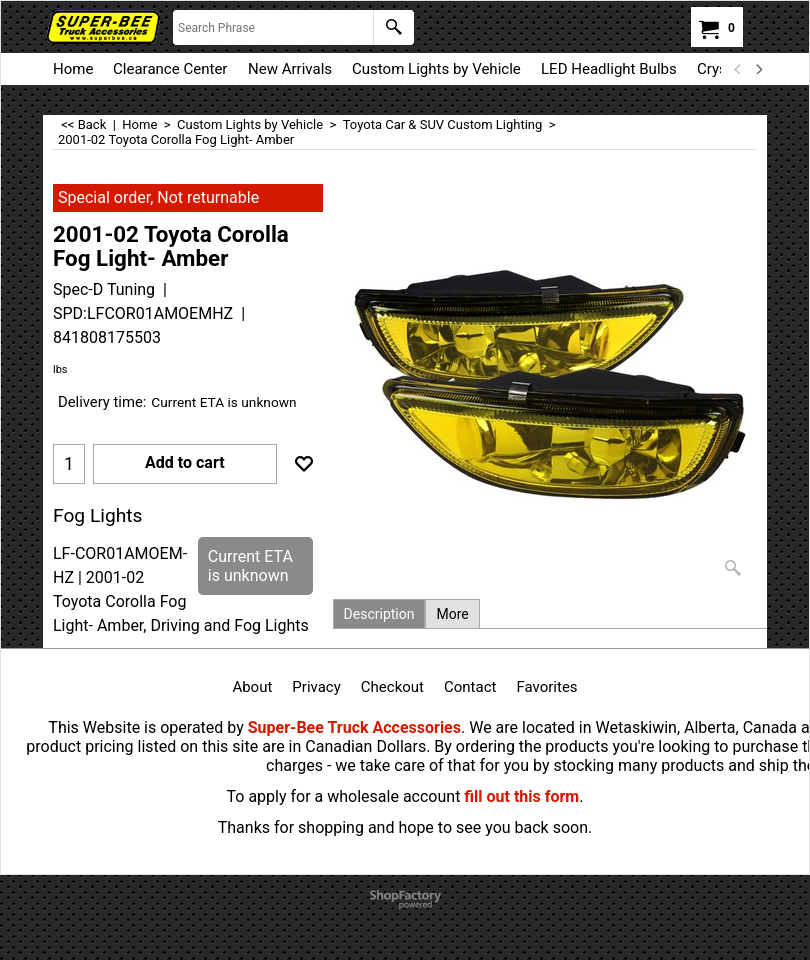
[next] (758, 69)
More (452, 614)
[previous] (738, 69)
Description (379, 614)
